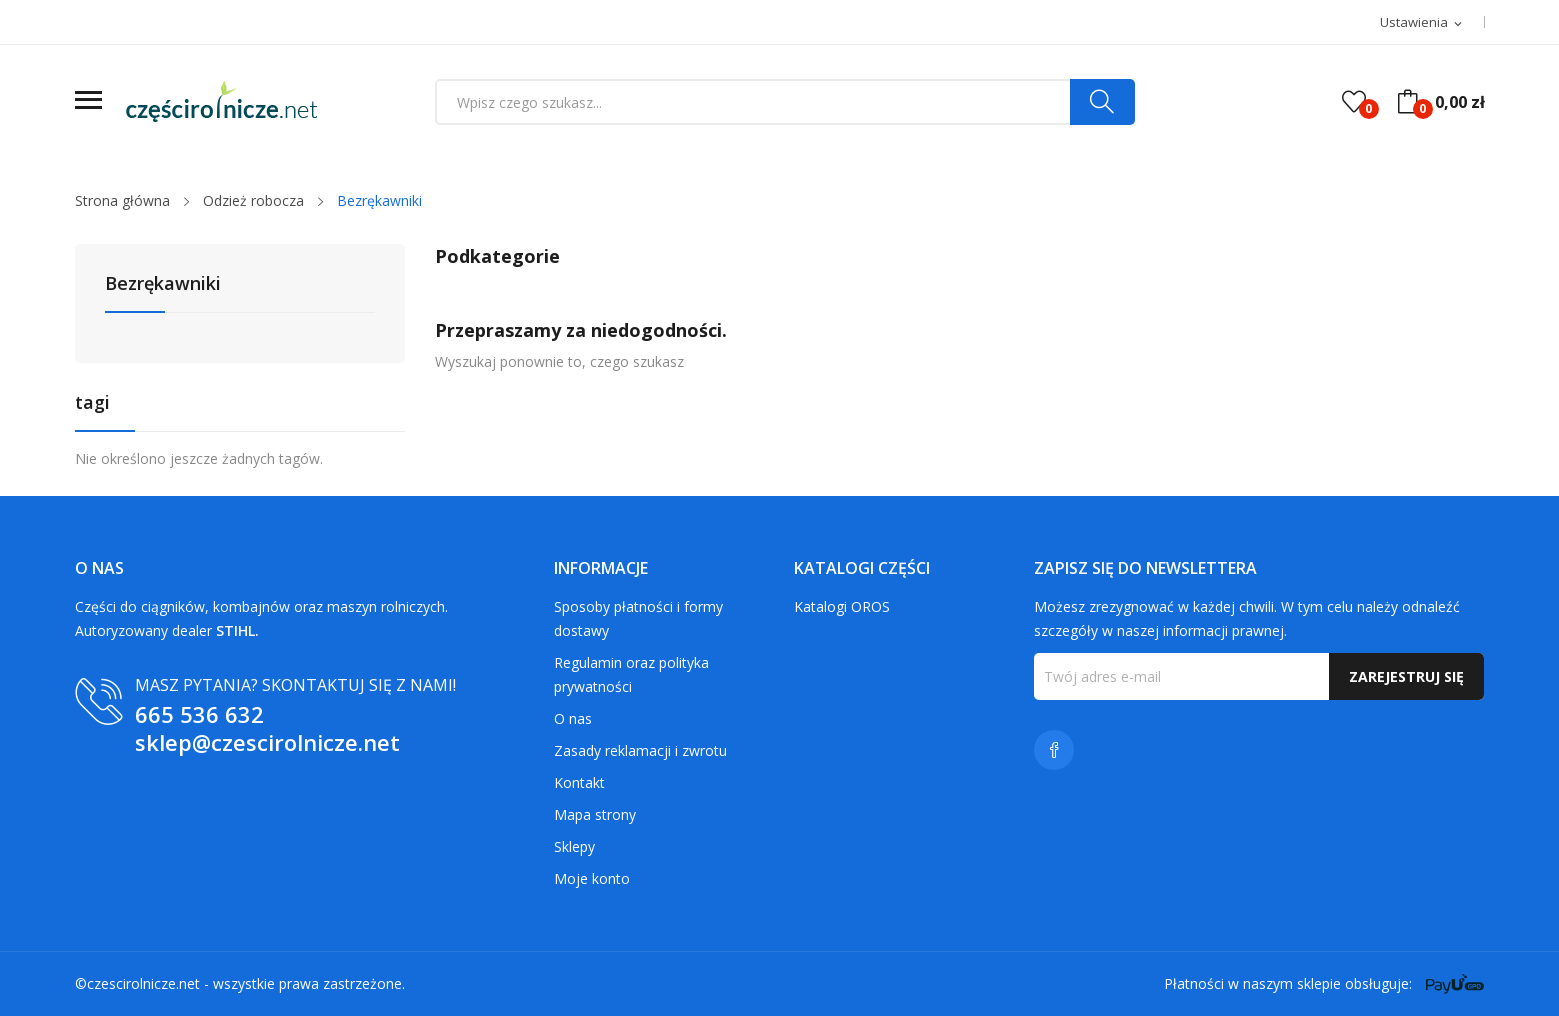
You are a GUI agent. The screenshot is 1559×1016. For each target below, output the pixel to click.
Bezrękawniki (163, 284)
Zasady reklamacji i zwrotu (640, 750)
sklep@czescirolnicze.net (267, 742)
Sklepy (574, 846)
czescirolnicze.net (143, 983)
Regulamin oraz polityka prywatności (631, 674)
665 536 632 (199, 714)
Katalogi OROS (842, 606)
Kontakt (579, 782)
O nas (573, 718)
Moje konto (592, 878)
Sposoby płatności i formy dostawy (638, 618)
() (1354, 102)
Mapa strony (595, 814)
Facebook (1054, 750)
